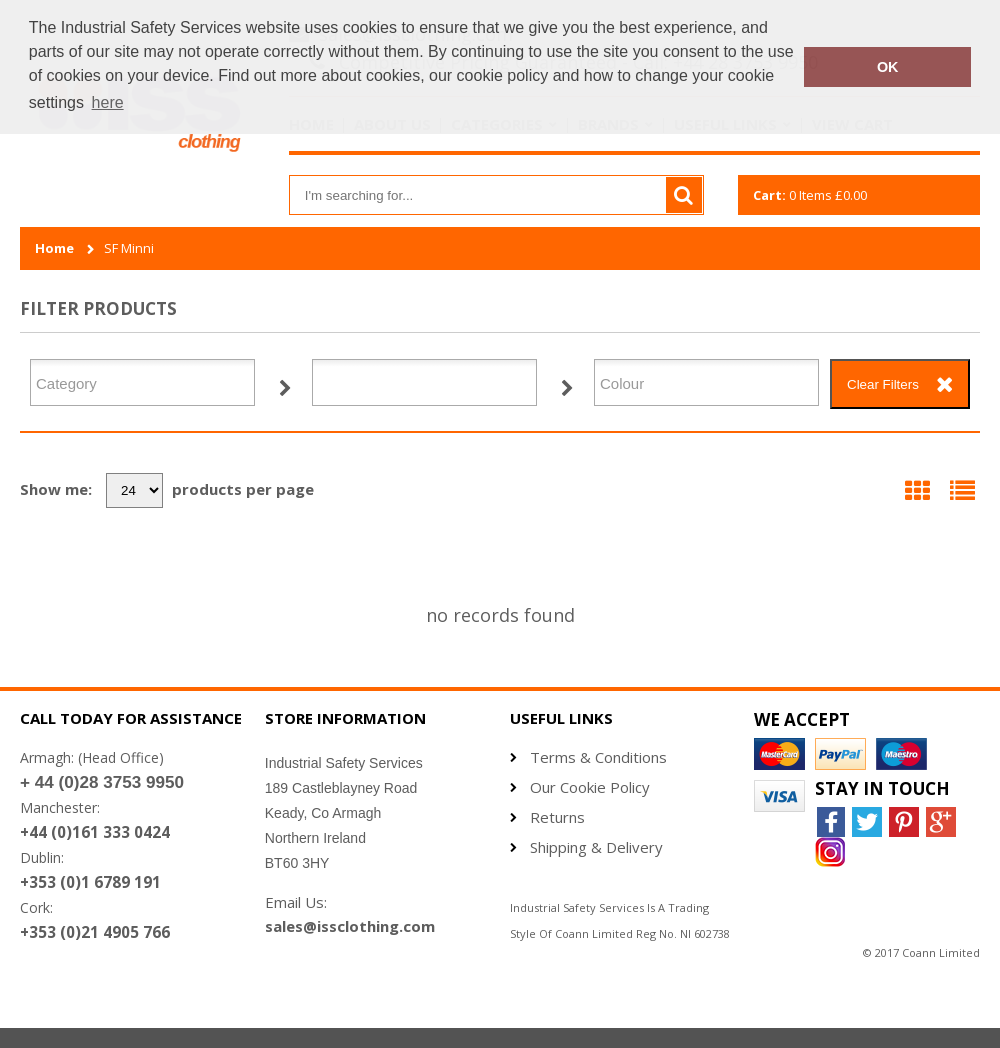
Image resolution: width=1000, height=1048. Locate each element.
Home (54, 248)
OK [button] (888, 67)
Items (810, 195)
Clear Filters (883, 384)
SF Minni (129, 248)
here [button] (108, 102)
